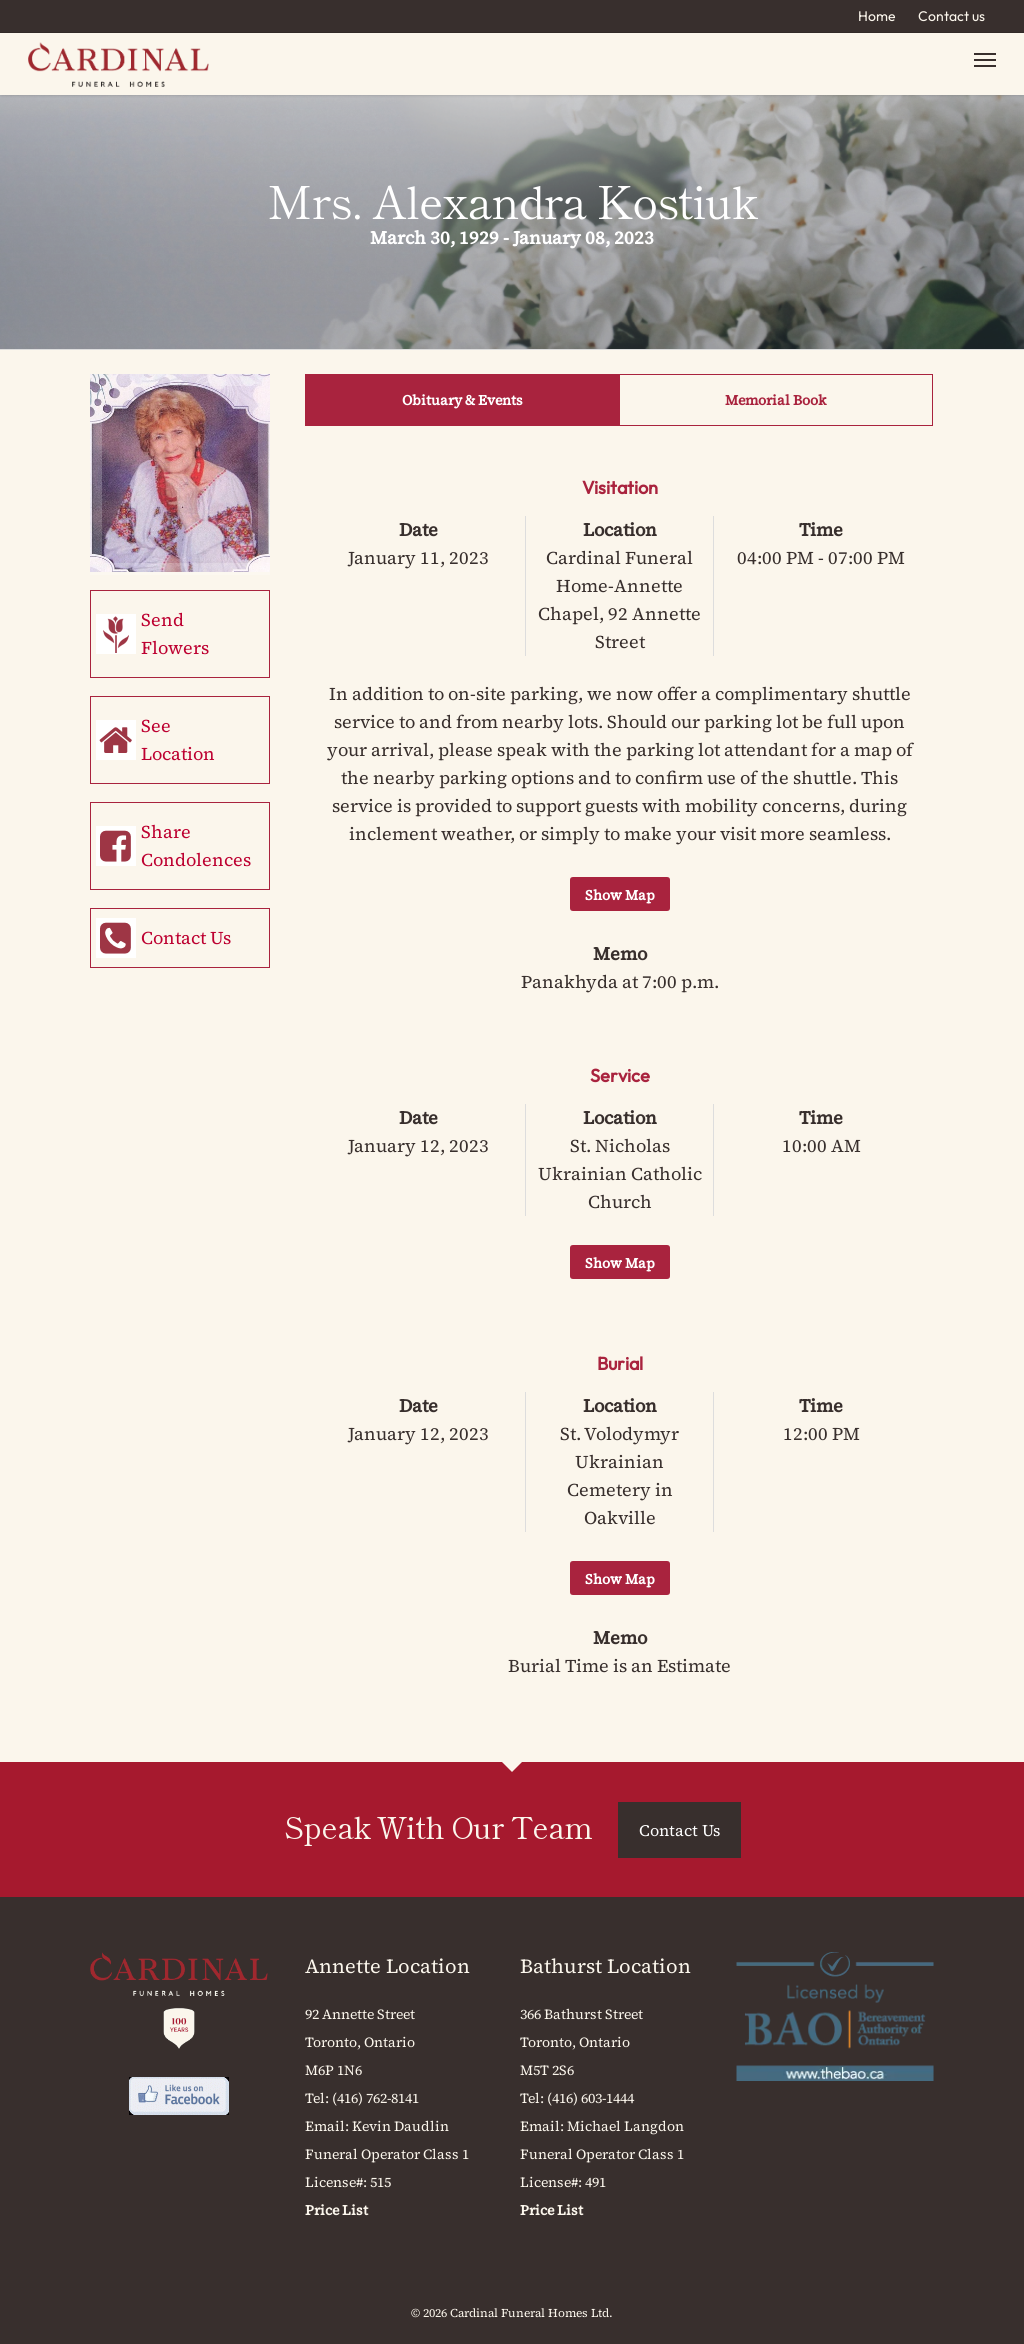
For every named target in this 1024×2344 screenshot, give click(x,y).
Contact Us (186, 937)
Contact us (951, 16)
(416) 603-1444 (590, 2098)
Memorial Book (775, 400)
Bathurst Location (605, 1966)
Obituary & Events (462, 400)
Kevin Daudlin (400, 2126)
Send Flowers (175, 633)
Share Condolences (196, 845)
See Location (178, 739)
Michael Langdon (625, 2126)
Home (877, 16)
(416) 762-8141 (375, 2098)
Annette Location (387, 1966)
